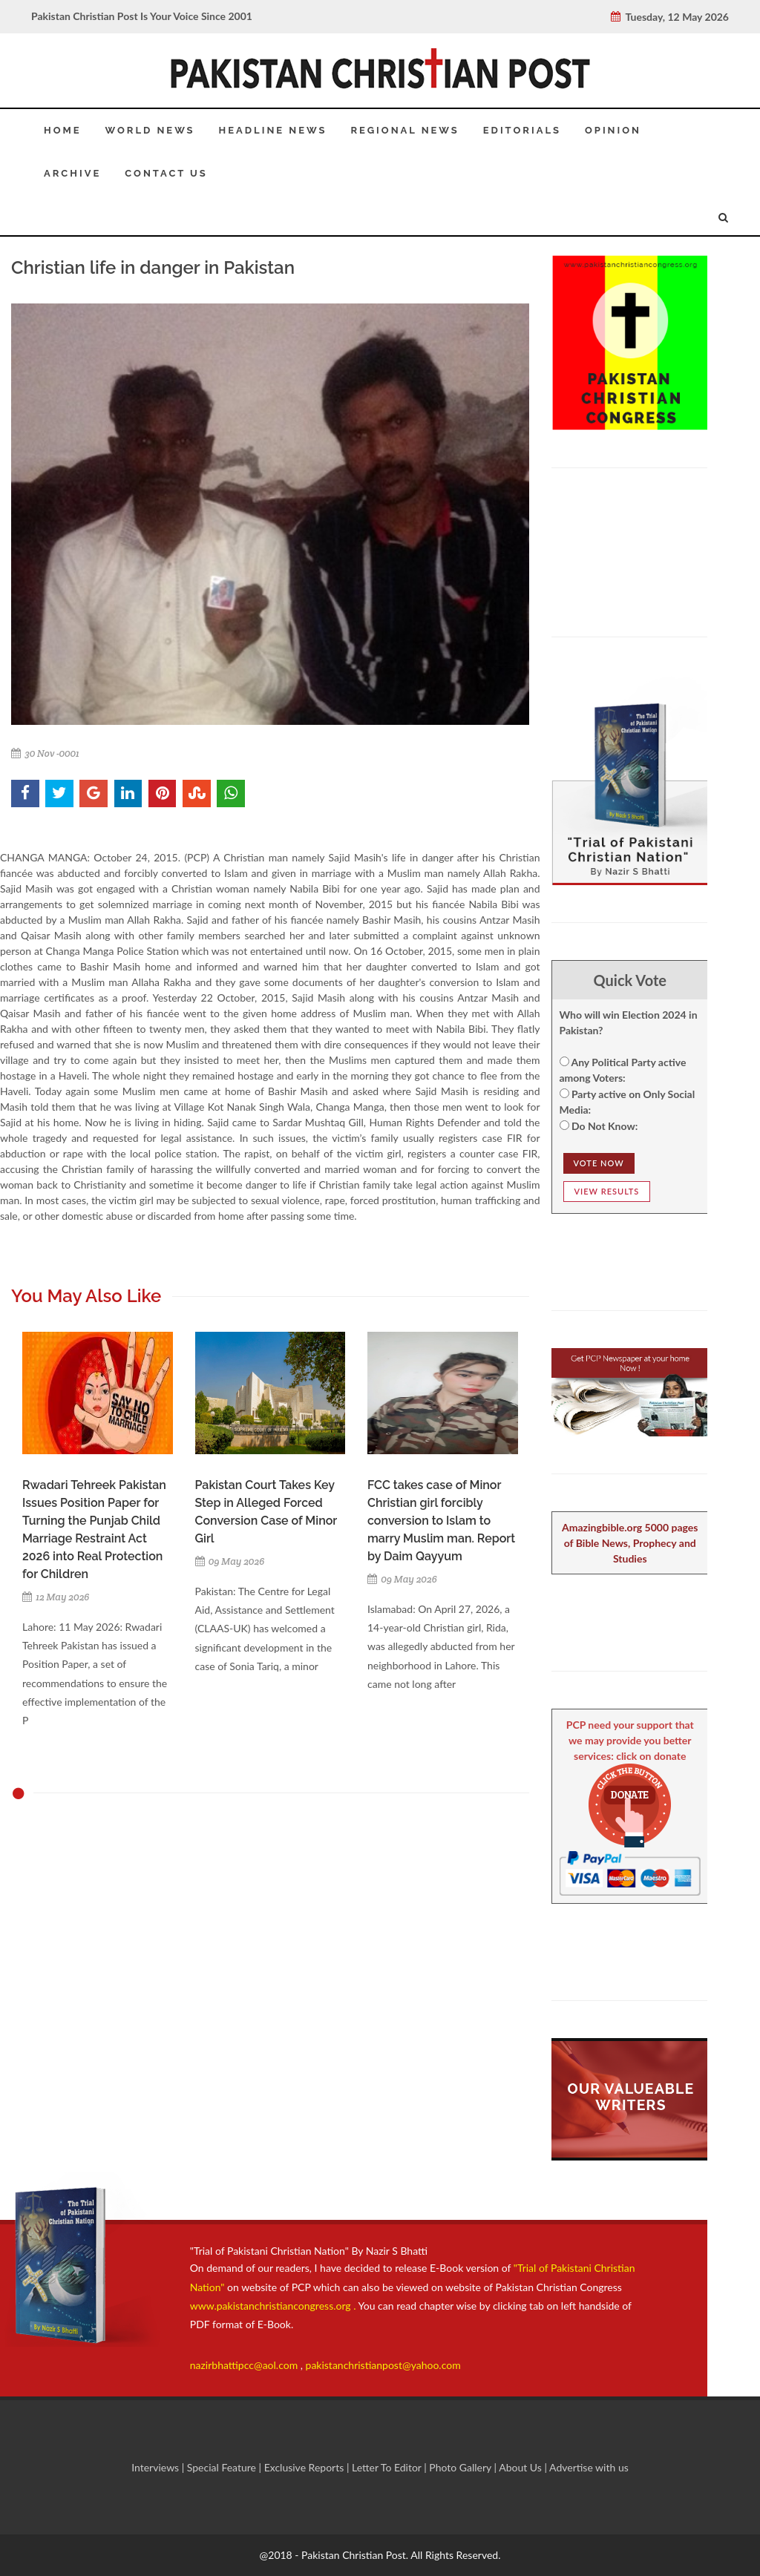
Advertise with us (589, 2467)
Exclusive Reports (305, 2467)
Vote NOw (599, 1163)
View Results (607, 1191)
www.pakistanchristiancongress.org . (273, 2305)
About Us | (524, 2467)
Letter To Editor (388, 2467)
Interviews (156, 2467)
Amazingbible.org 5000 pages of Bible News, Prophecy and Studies (630, 1543)
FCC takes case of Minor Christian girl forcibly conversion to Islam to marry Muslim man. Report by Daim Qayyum (441, 1520)
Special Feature (223, 2467)
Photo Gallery (460, 2467)
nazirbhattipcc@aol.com (245, 2365)
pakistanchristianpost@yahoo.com (383, 2365)
